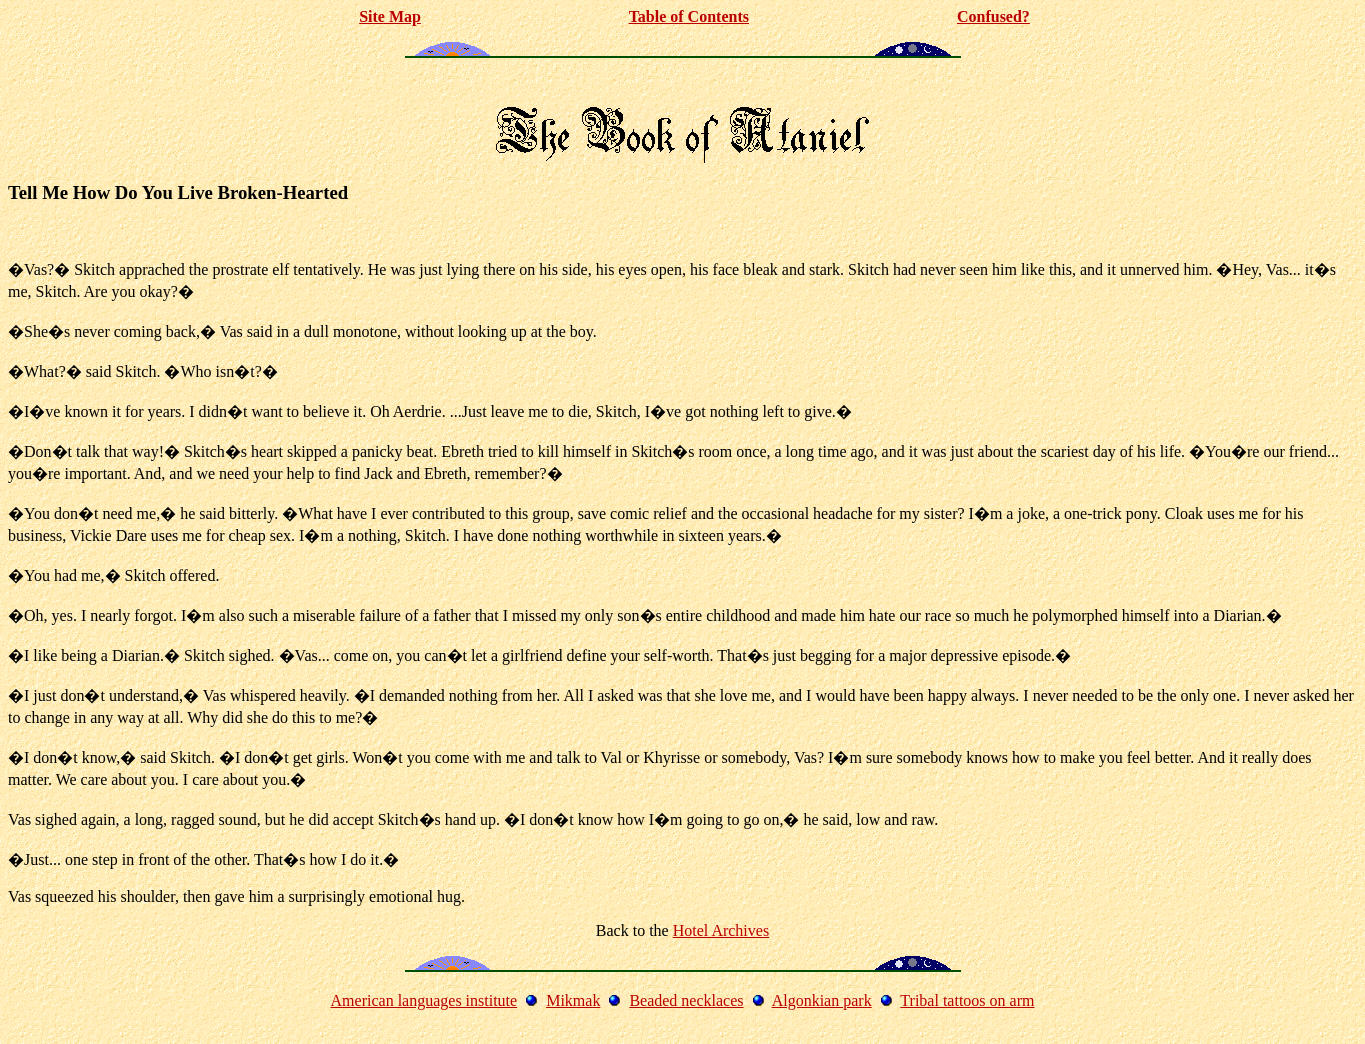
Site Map (390, 16)
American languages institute (424, 1000)
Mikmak (573, 1000)
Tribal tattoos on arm (967, 1000)
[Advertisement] (683, 83)
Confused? (993, 16)
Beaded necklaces (686, 1000)
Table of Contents (689, 16)
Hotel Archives (721, 930)
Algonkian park (822, 1000)
